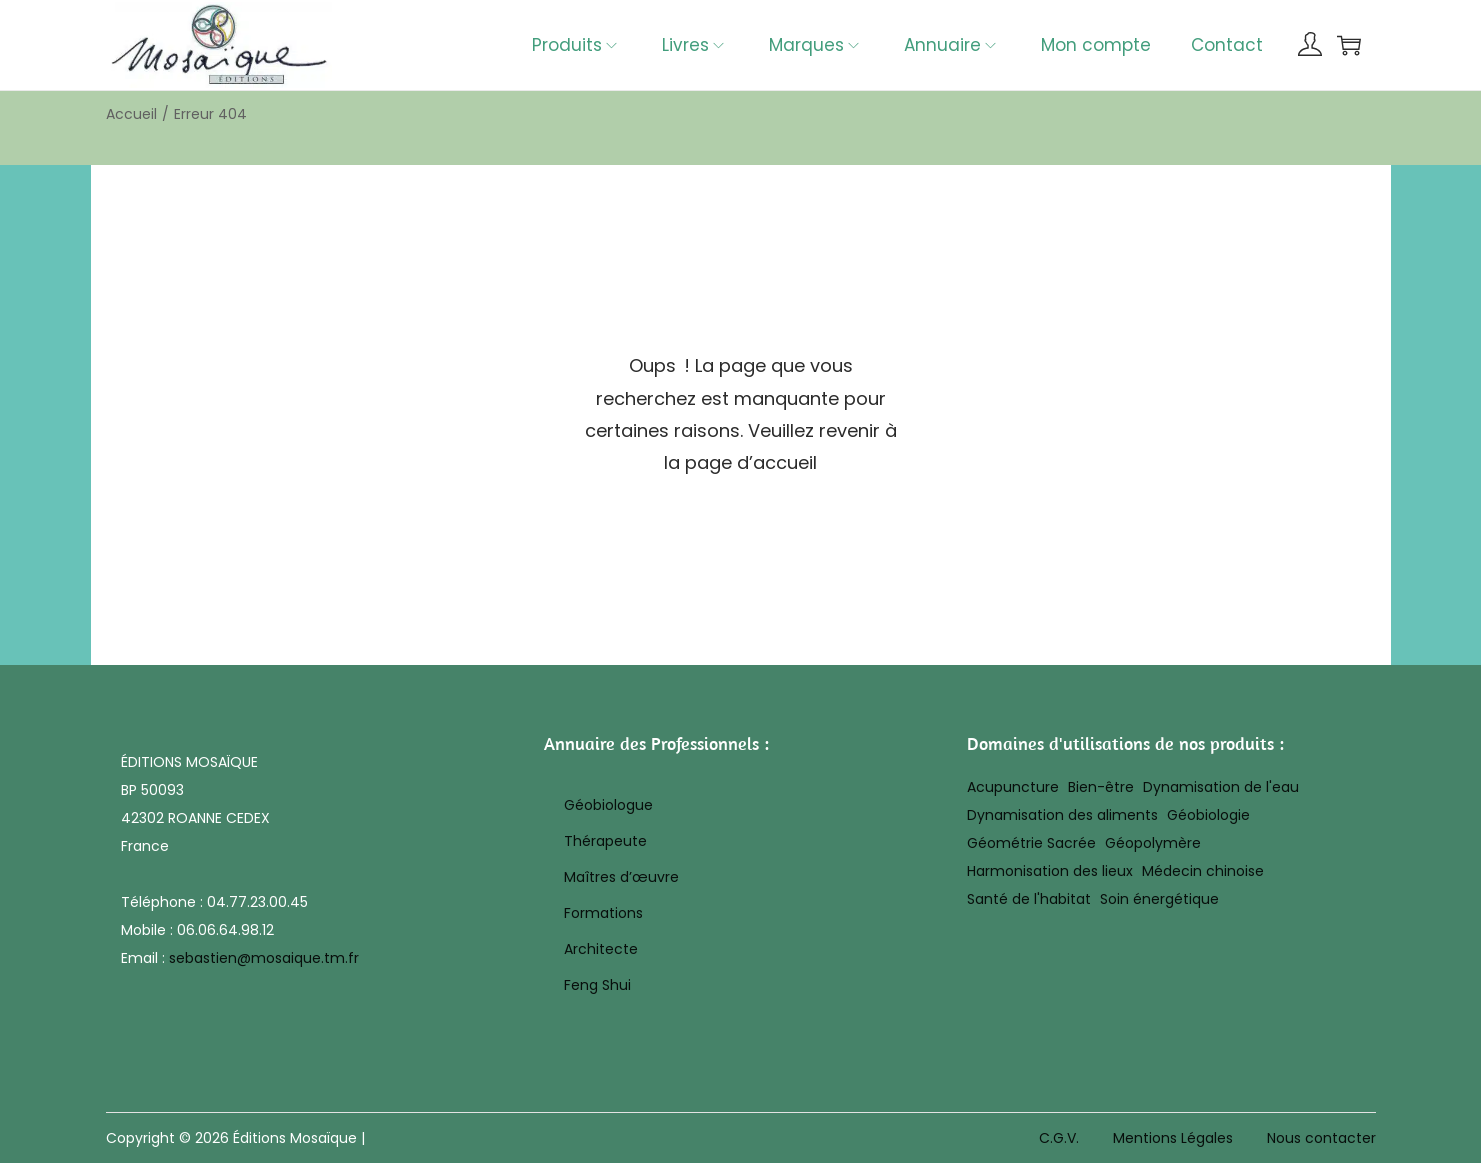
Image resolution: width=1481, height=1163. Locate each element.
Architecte (601, 949)
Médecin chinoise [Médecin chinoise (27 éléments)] (1203, 871)
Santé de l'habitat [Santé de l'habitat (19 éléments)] (1029, 899)
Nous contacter (1321, 1138)
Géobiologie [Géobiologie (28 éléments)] (1208, 815)
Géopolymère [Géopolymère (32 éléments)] (1153, 843)
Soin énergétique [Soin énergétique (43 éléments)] (1159, 899)
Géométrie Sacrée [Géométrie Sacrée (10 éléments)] (1031, 843)
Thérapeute (605, 841)
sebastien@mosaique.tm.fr (264, 958)
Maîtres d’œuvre (621, 877)
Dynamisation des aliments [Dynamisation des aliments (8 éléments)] (1062, 815)
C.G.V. (1059, 1138)
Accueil (131, 114)
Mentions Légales (1173, 1138)
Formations (603, 913)
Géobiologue (608, 805)
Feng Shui (597, 985)
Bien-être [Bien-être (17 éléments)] (1101, 787)
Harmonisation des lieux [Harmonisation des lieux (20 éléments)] (1050, 871)
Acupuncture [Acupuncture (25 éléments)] (1013, 787)
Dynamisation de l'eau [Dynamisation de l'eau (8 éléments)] (1221, 787)
